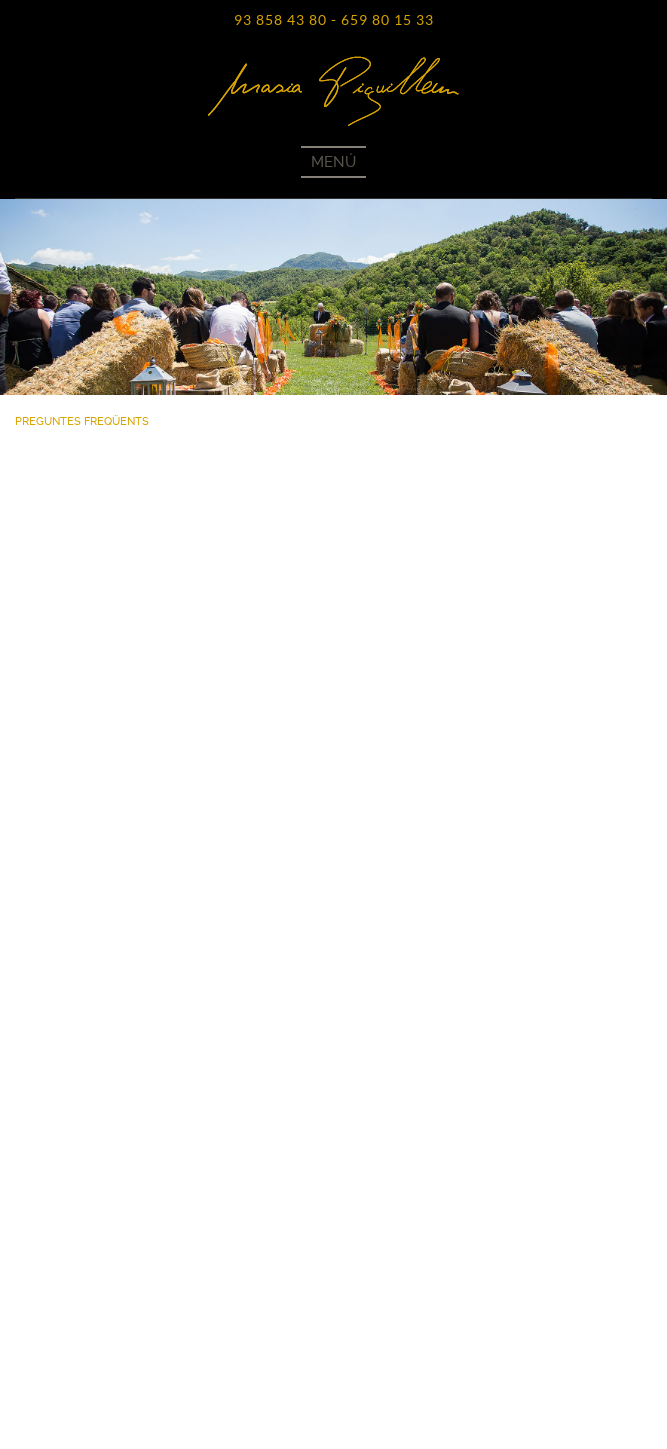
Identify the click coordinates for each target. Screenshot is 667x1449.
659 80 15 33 (387, 20)
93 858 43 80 (280, 20)
